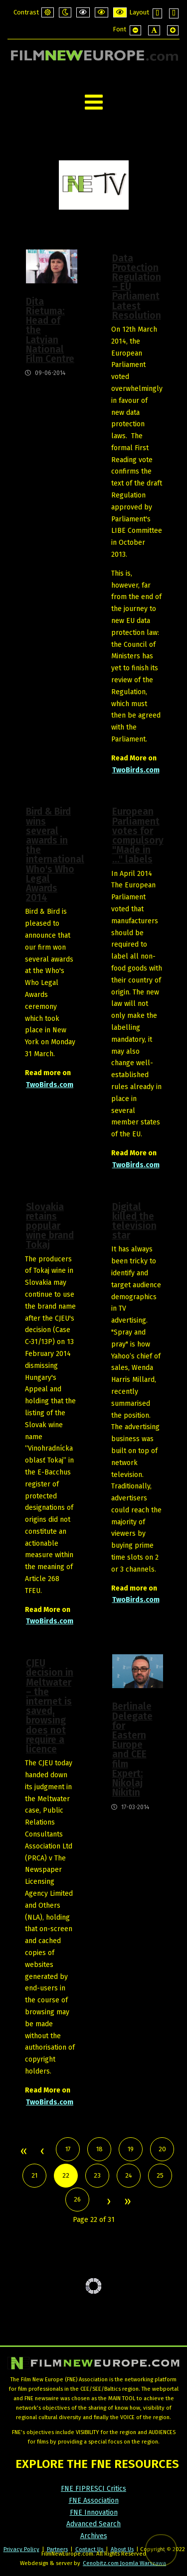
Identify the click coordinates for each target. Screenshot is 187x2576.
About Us (122, 2549)
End (127, 2202)
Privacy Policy (21, 2549)
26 (77, 2199)
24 (128, 2175)
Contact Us (90, 2549)
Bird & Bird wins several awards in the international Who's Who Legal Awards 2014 (51, 854)
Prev (41, 2152)
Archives (93, 2536)
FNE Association (94, 2500)
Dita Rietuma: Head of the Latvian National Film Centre (50, 330)
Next (108, 2202)
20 (162, 2149)
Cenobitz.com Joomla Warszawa (124, 2563)
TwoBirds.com (136, 770)
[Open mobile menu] (94, 102)
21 (34, 2175)
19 (131, 2149)
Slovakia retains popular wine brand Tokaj (50, 1226)
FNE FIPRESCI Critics (93, 2488)
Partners (57, 2549)
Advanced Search (93, 2524)
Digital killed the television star (134, 1221)
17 (68, 2149)
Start (23, 2152)
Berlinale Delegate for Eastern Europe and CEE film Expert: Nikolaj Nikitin (132, 1749)
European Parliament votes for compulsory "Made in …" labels (137, 835)
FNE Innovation (94, 2512)
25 (160, 2175)
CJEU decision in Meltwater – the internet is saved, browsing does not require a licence (49, 1706)
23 (97, 2175)
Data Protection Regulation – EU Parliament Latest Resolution (136, 286)
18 (99, 2149)
